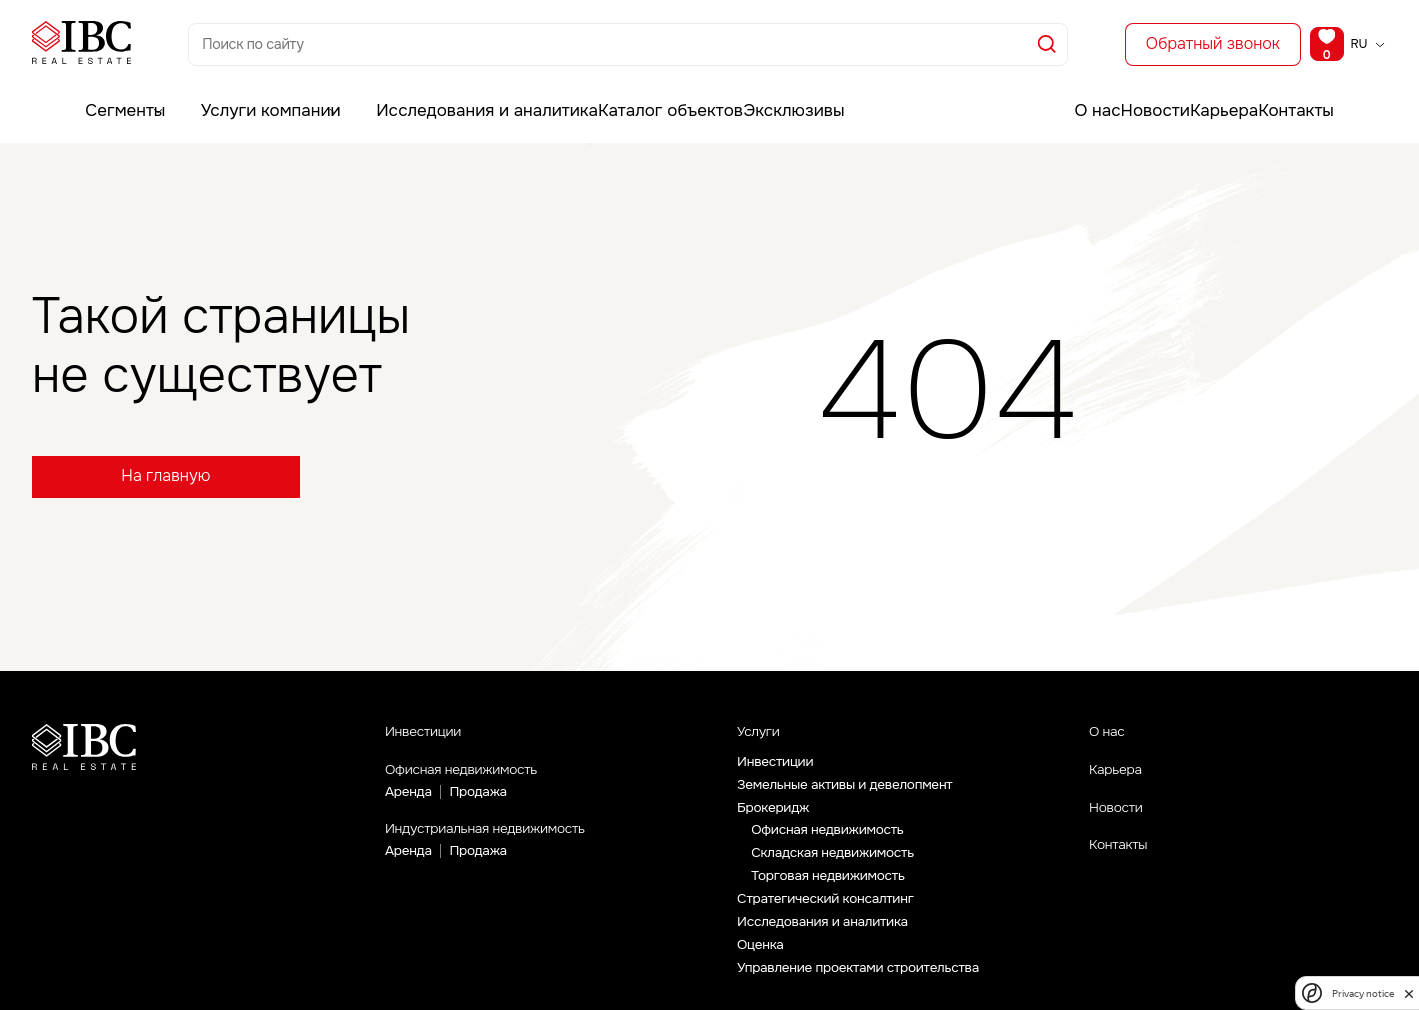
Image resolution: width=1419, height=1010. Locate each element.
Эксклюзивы (731, 95)
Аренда (409, 802)
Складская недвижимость (836, 862)
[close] (1409, 993)
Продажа (481, 802)
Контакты (1306, 95)
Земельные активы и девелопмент (849, 791)
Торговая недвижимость (831, 886)
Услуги (764, 734)
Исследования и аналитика (437, 95)
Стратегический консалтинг (829, 910)
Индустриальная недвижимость (515, 842)
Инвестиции (434, 734)
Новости (1132, 95)
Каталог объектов (606, 95)
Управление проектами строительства (863, 982)
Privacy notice (1363, 993)
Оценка (761, 958)
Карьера (1218, 95)
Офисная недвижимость (484, 777)
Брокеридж (774, 815)
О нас (1055, 95)
